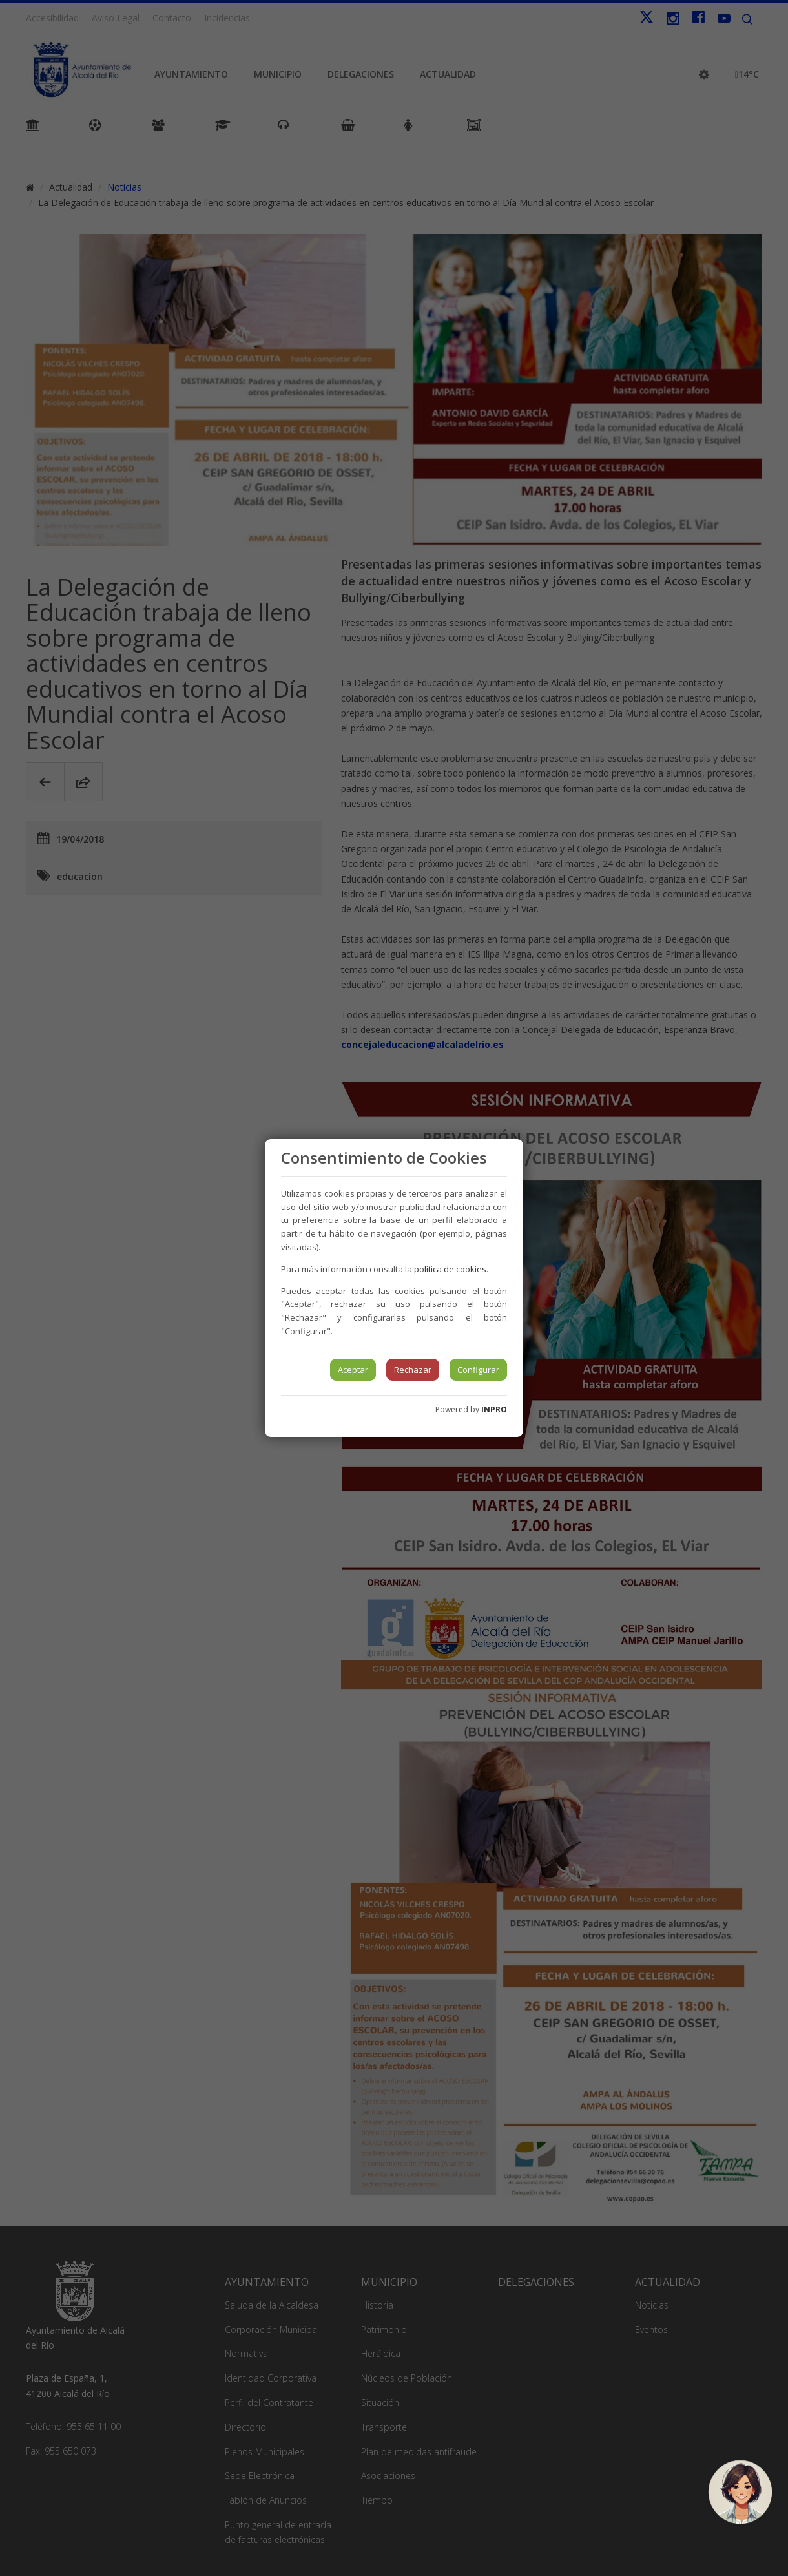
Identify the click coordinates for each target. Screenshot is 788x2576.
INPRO (494, 1409)
